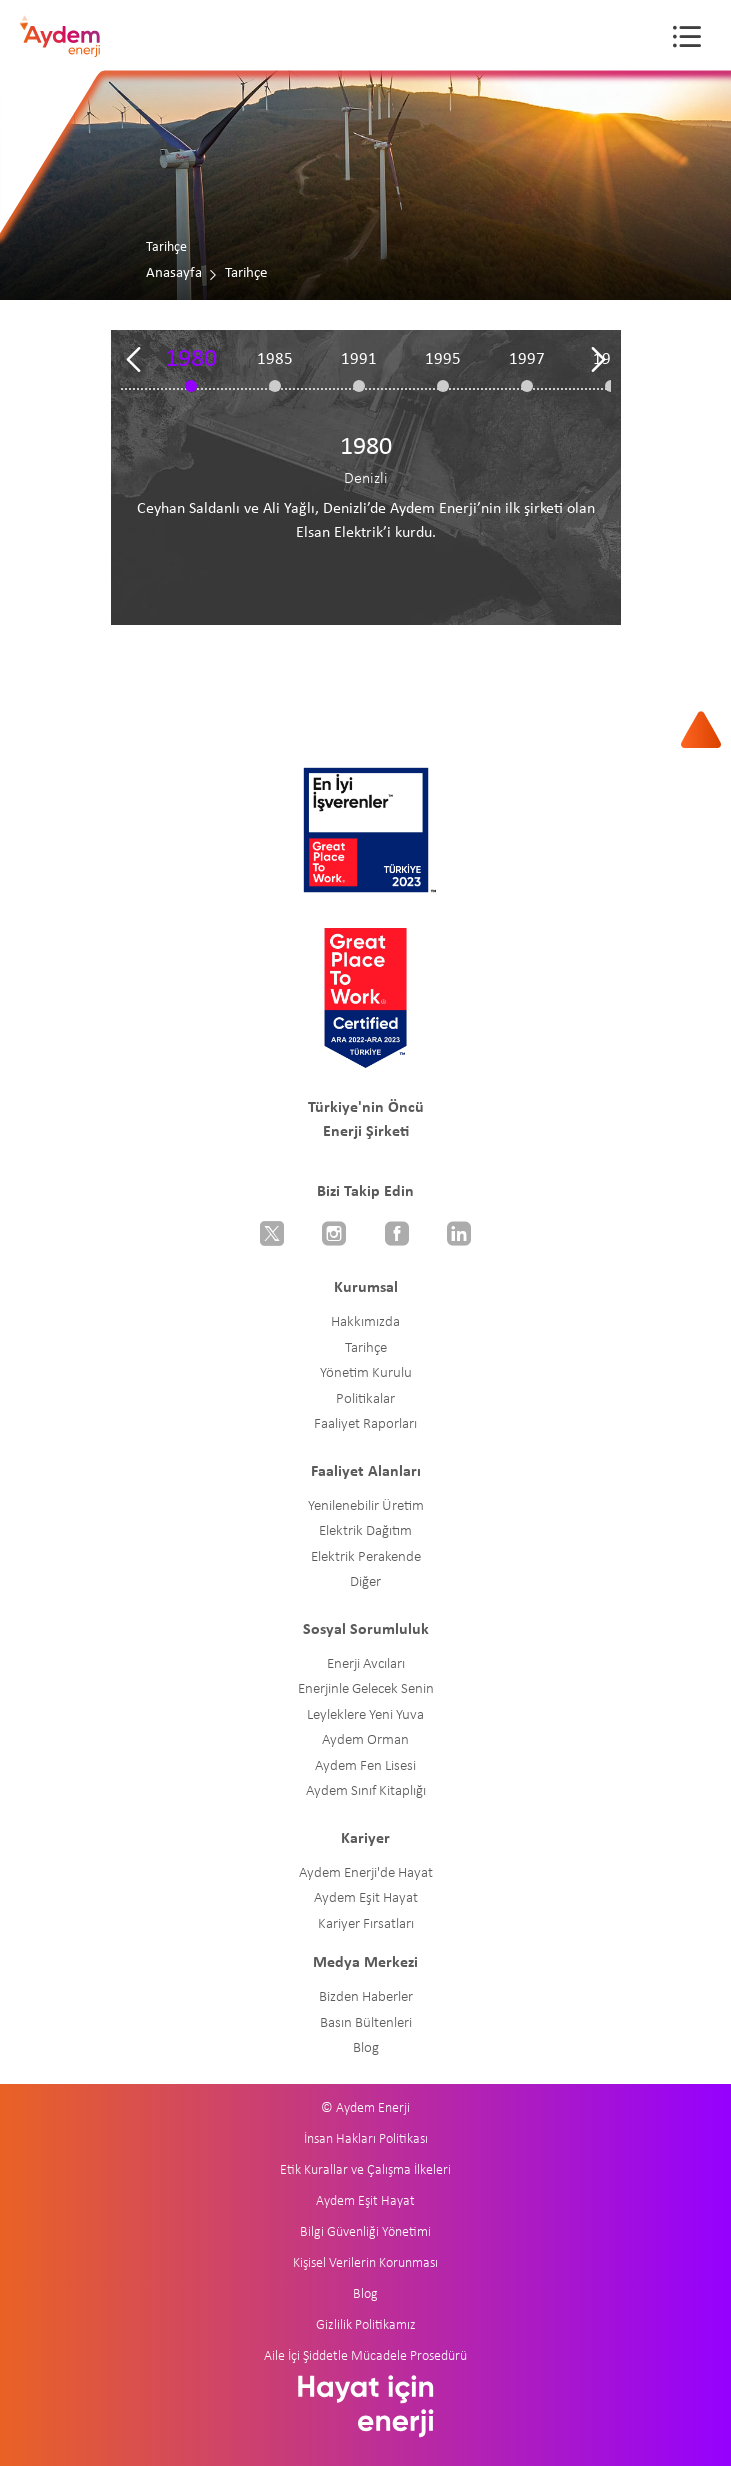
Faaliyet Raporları (365, 1424)
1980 (191, 359)
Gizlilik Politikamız (366, 2325)
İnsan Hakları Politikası (366, 2139)
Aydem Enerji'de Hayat (366, 1873)
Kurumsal (366, 1288)
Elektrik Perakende (366, 1557)
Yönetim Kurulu (366, 1373)
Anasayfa (174, 273)
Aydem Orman (365, 1740)
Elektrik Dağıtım (365, 1531)
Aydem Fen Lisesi (365, 1766)
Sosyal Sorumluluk (366, 1630)
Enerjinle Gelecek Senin (366, 1689)
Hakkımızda (365, 1322)
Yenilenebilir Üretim (366, 1506)
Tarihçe (366, 1348)
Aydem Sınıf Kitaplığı (366, 1791)
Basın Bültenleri (366, 2023)
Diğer (365, 1582)
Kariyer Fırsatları (366, 1924)
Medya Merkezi (365, 1963)
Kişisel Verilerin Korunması (365, 2263)
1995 (443, 359)
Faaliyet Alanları (366, 1472)
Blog (366, 2048)
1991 (359, 359)
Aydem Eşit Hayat (366, 1898)
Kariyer (365, 1839)
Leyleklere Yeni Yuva (365, 1715)
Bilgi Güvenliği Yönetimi (365, 2232)
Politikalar (365, 1399)
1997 (527, 359)
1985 (275, 359)
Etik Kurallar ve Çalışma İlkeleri (365, 2170)
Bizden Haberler (366, 1997)
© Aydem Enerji (365, 2108)
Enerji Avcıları (366, 1664)
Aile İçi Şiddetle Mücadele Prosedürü (365, 2356)
